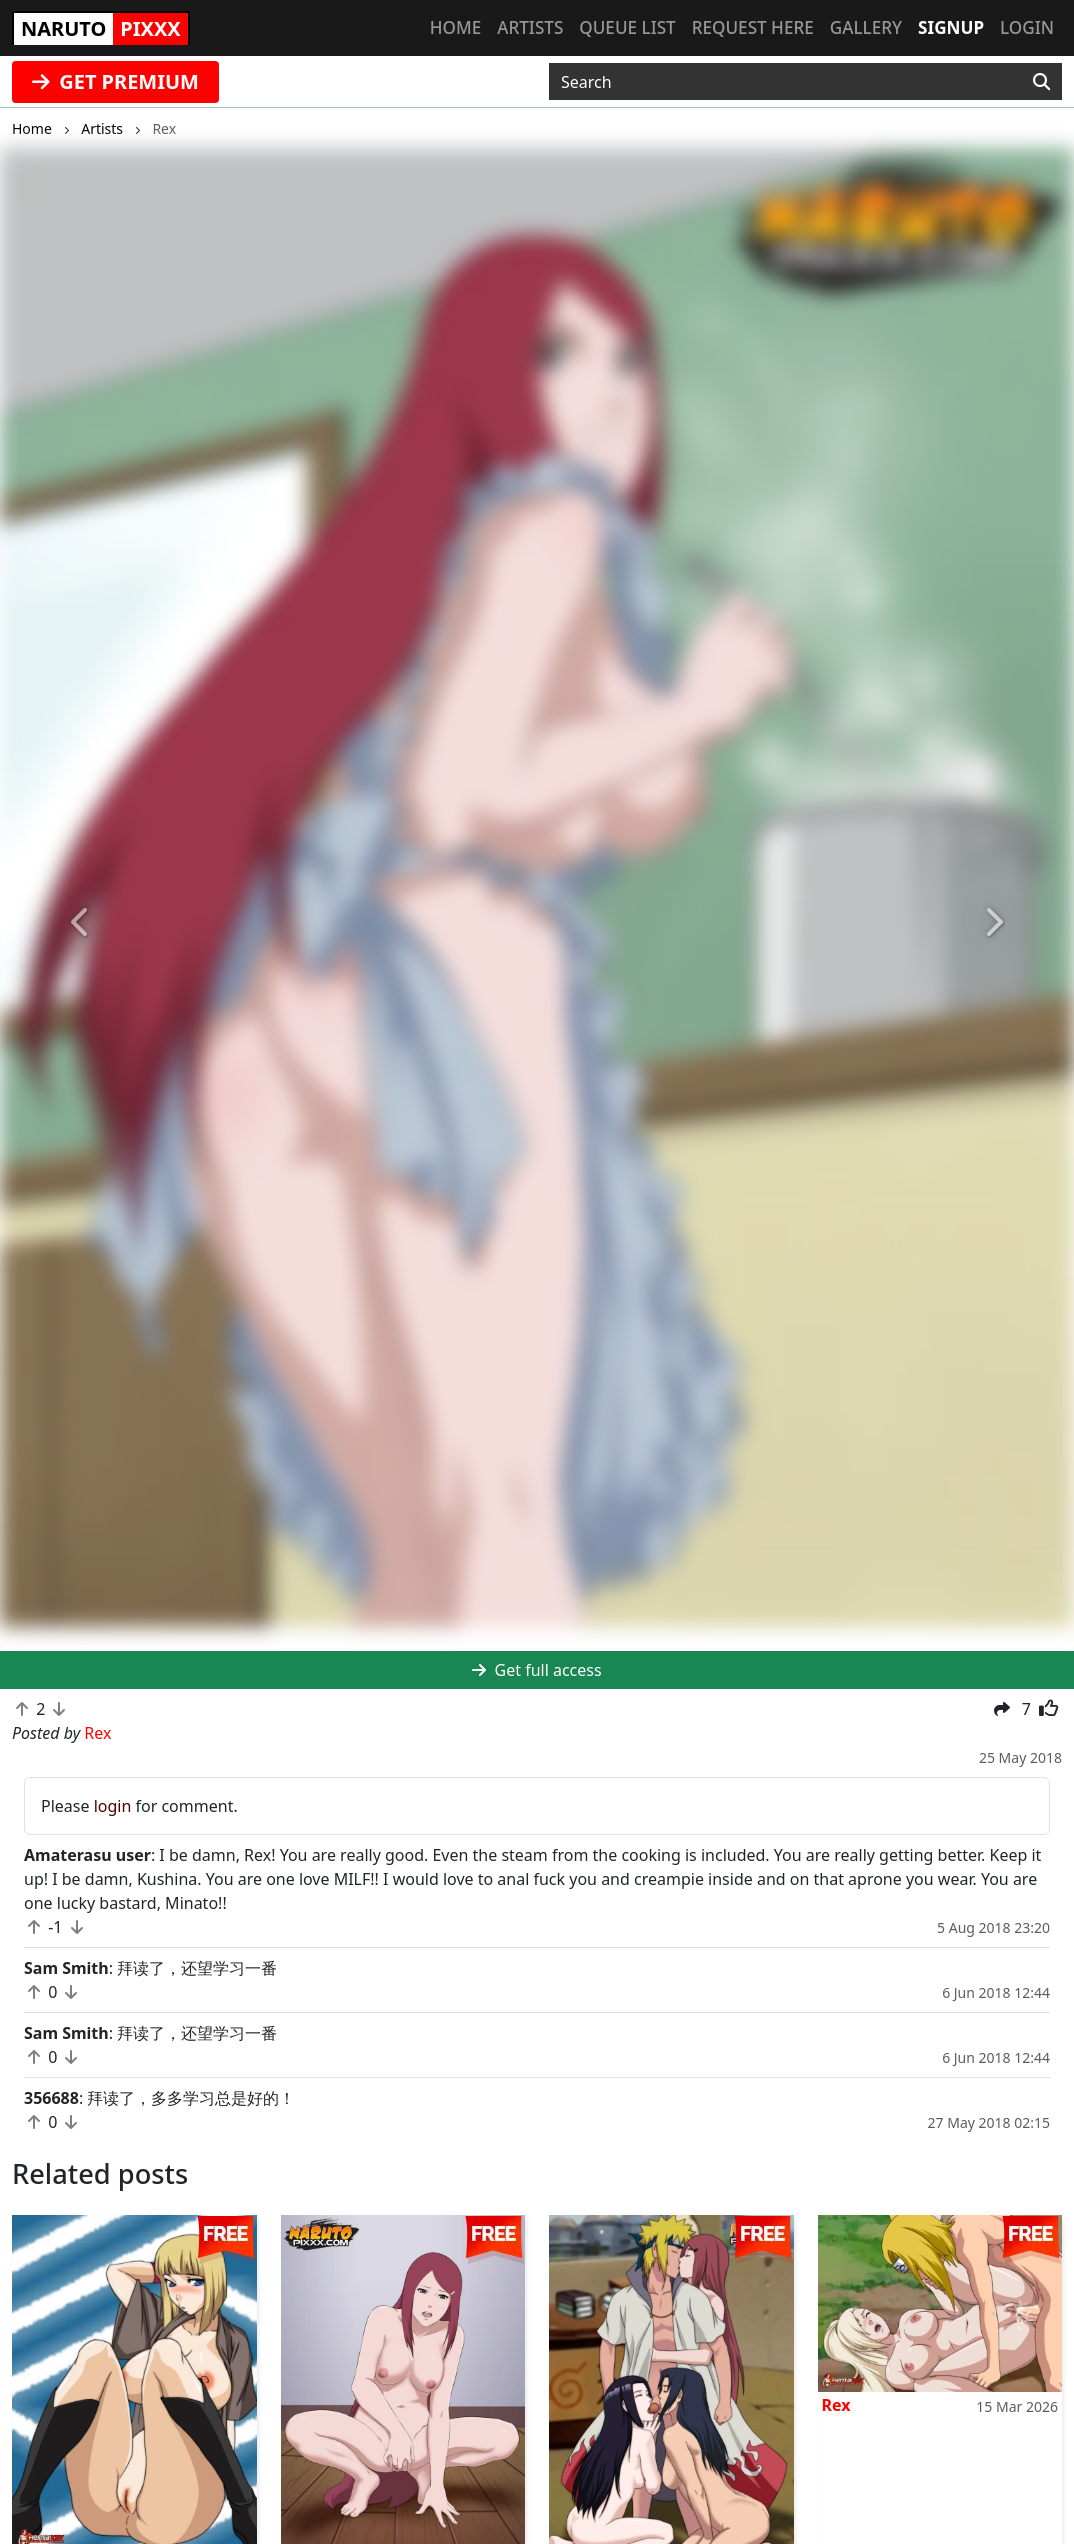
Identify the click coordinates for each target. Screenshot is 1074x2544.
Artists (530, 27)
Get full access (536, 1670)
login (113, 1806)
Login (1027, 27)
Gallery (866, 27)
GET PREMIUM (115, 81)
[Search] (1041, 82)
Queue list (627, 27)
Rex (836, 2405)
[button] (80, 922)
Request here (753, 27)
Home (455, 27)
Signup (951, 27)
